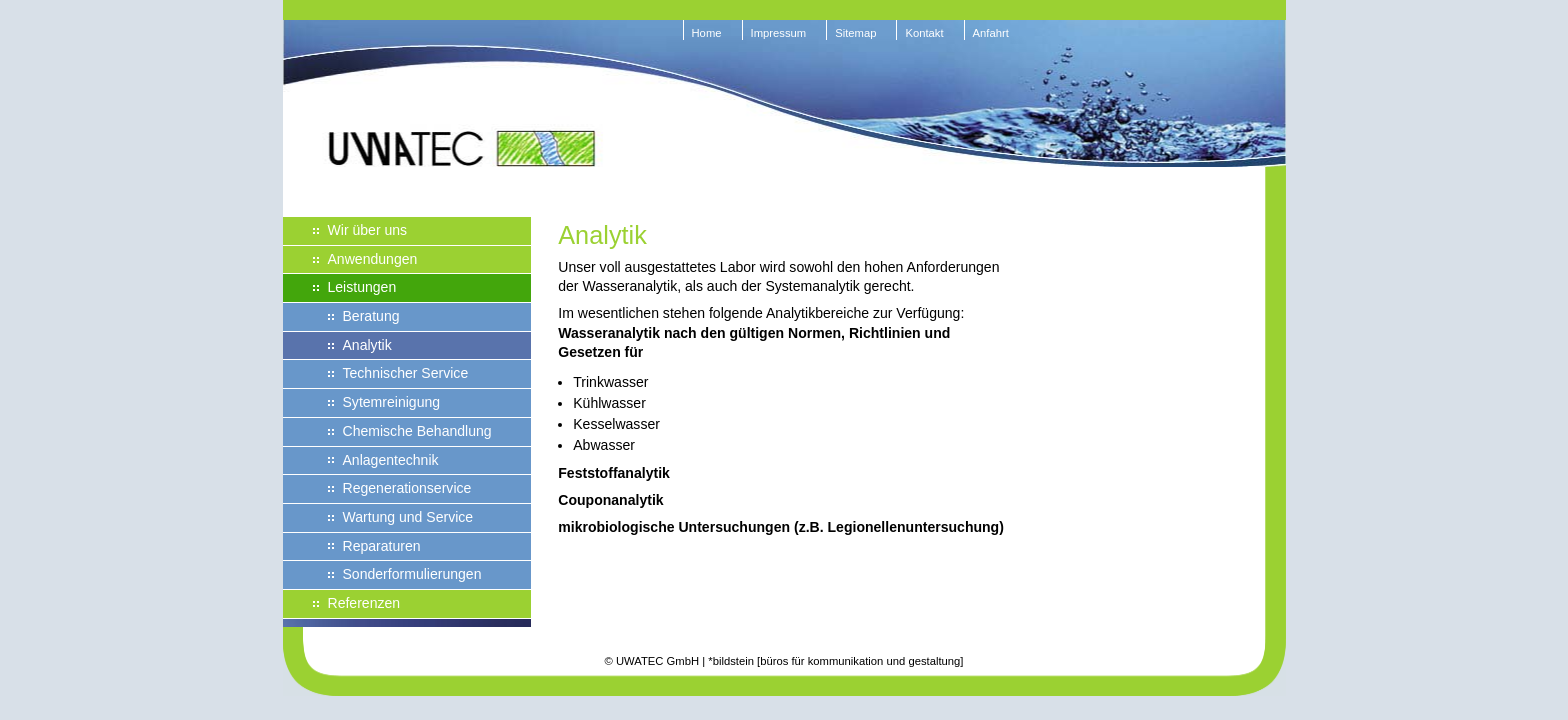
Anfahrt (991, 33)
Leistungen (362, 287)
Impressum (779, 33)
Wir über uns (368, 230)
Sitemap (855, 33)
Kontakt (924, 33)
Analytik (367, 345)
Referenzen (364, 603)
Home (707, 33)
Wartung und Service (408, 517)
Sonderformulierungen (412, 574)
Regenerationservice (407, 488)
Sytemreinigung (392, 402)
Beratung (371, 316)
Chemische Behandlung (417, 431)
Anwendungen (373, 259)
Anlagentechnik (391, 460)
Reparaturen (382, 546)
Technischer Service (406, 373)
